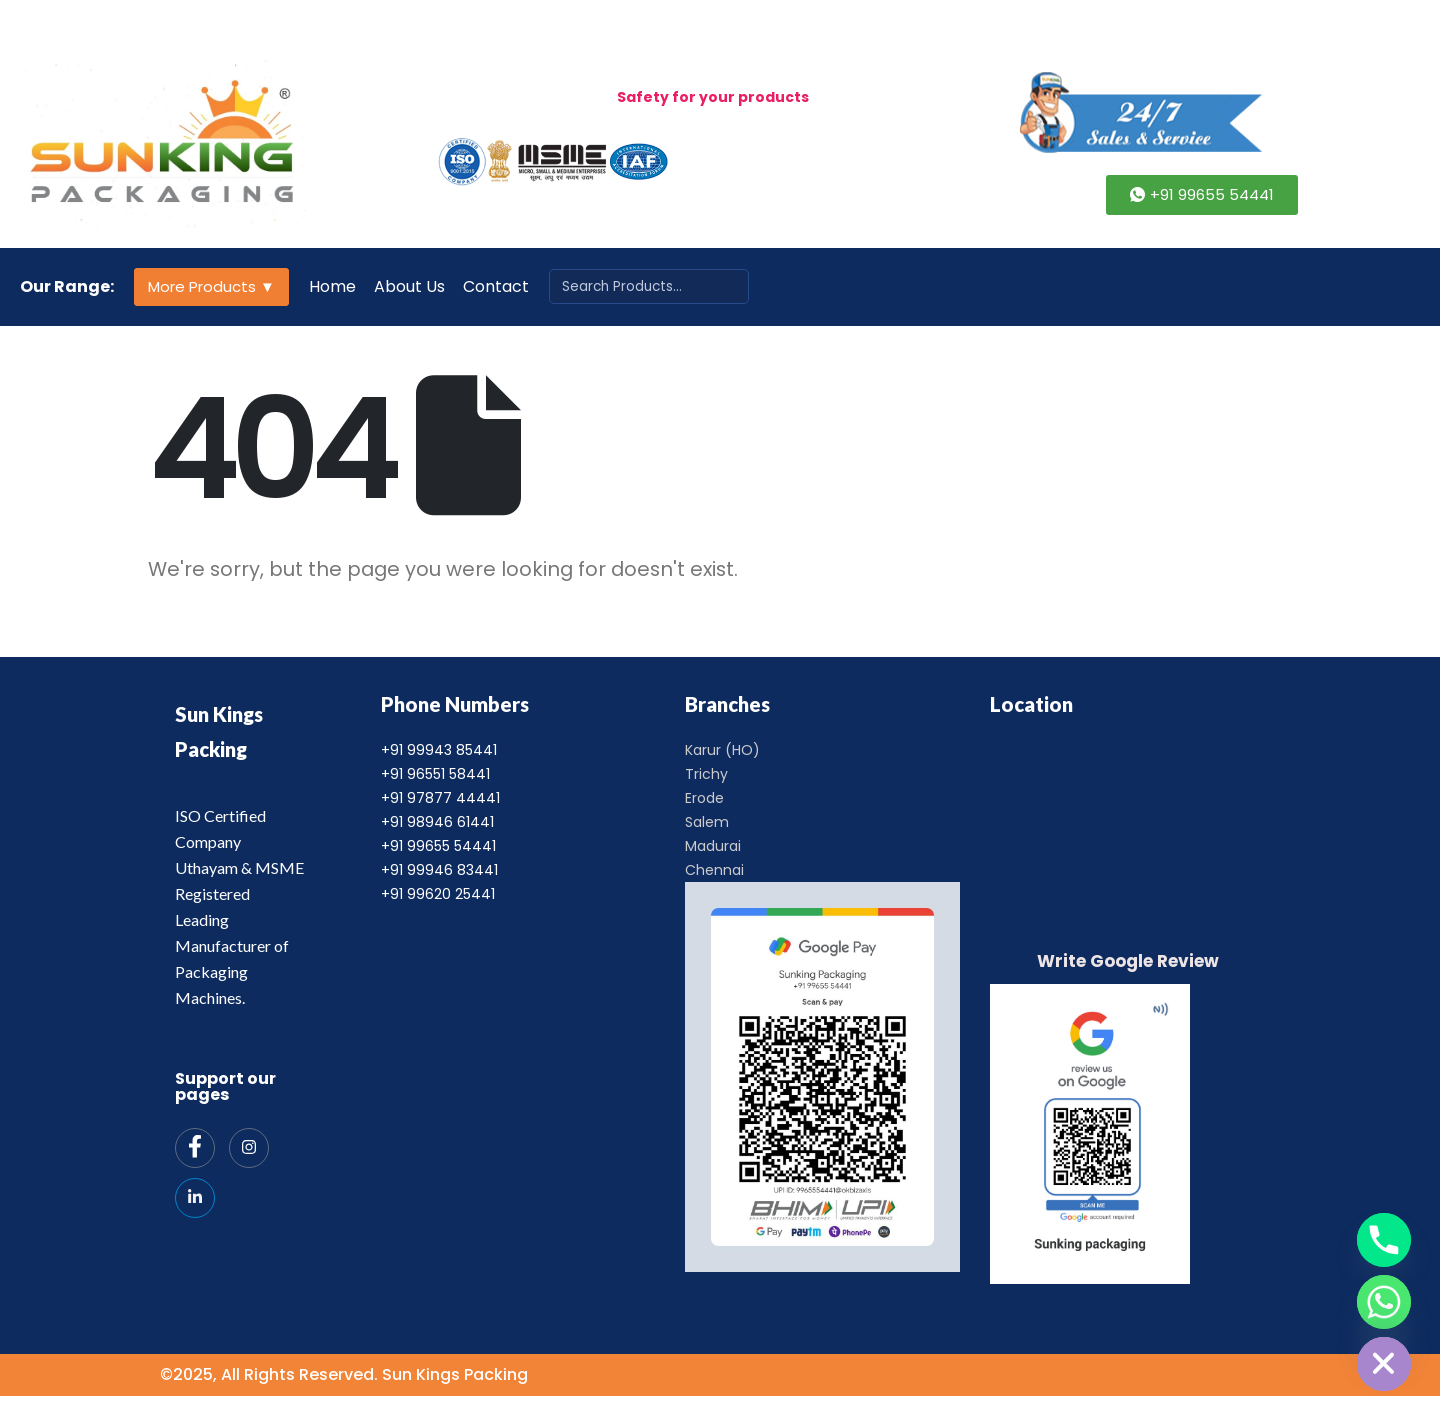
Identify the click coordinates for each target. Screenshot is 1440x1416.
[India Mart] (195, 1198)
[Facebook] (195, 1148)
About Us (409, 286)
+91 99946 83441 (439, 870)
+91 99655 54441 (438, 846)
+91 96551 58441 (435, 774)
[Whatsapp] (1384, 1302)
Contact (496, 286)
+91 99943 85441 (439, 750)
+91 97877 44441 (440, 798)
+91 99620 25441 (438, 894)
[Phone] (1384, 1240)
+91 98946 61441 (437, 822)
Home (332, 286)
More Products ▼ (211, 286)
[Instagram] (249, 1148)
